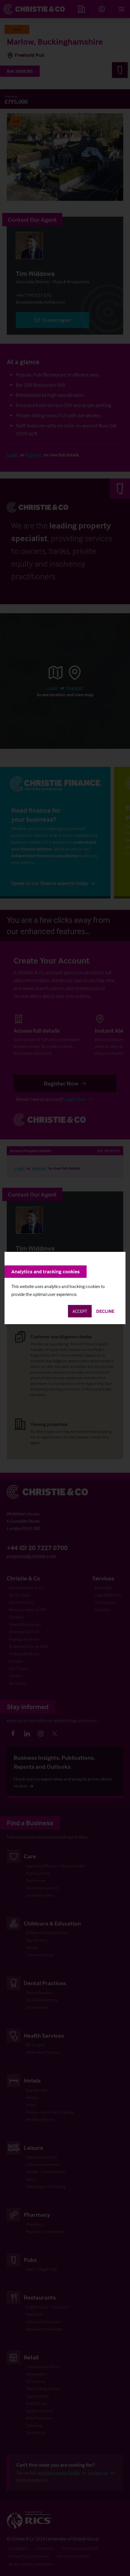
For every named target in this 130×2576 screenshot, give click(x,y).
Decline (105, 1311)
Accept (79, 1311)
